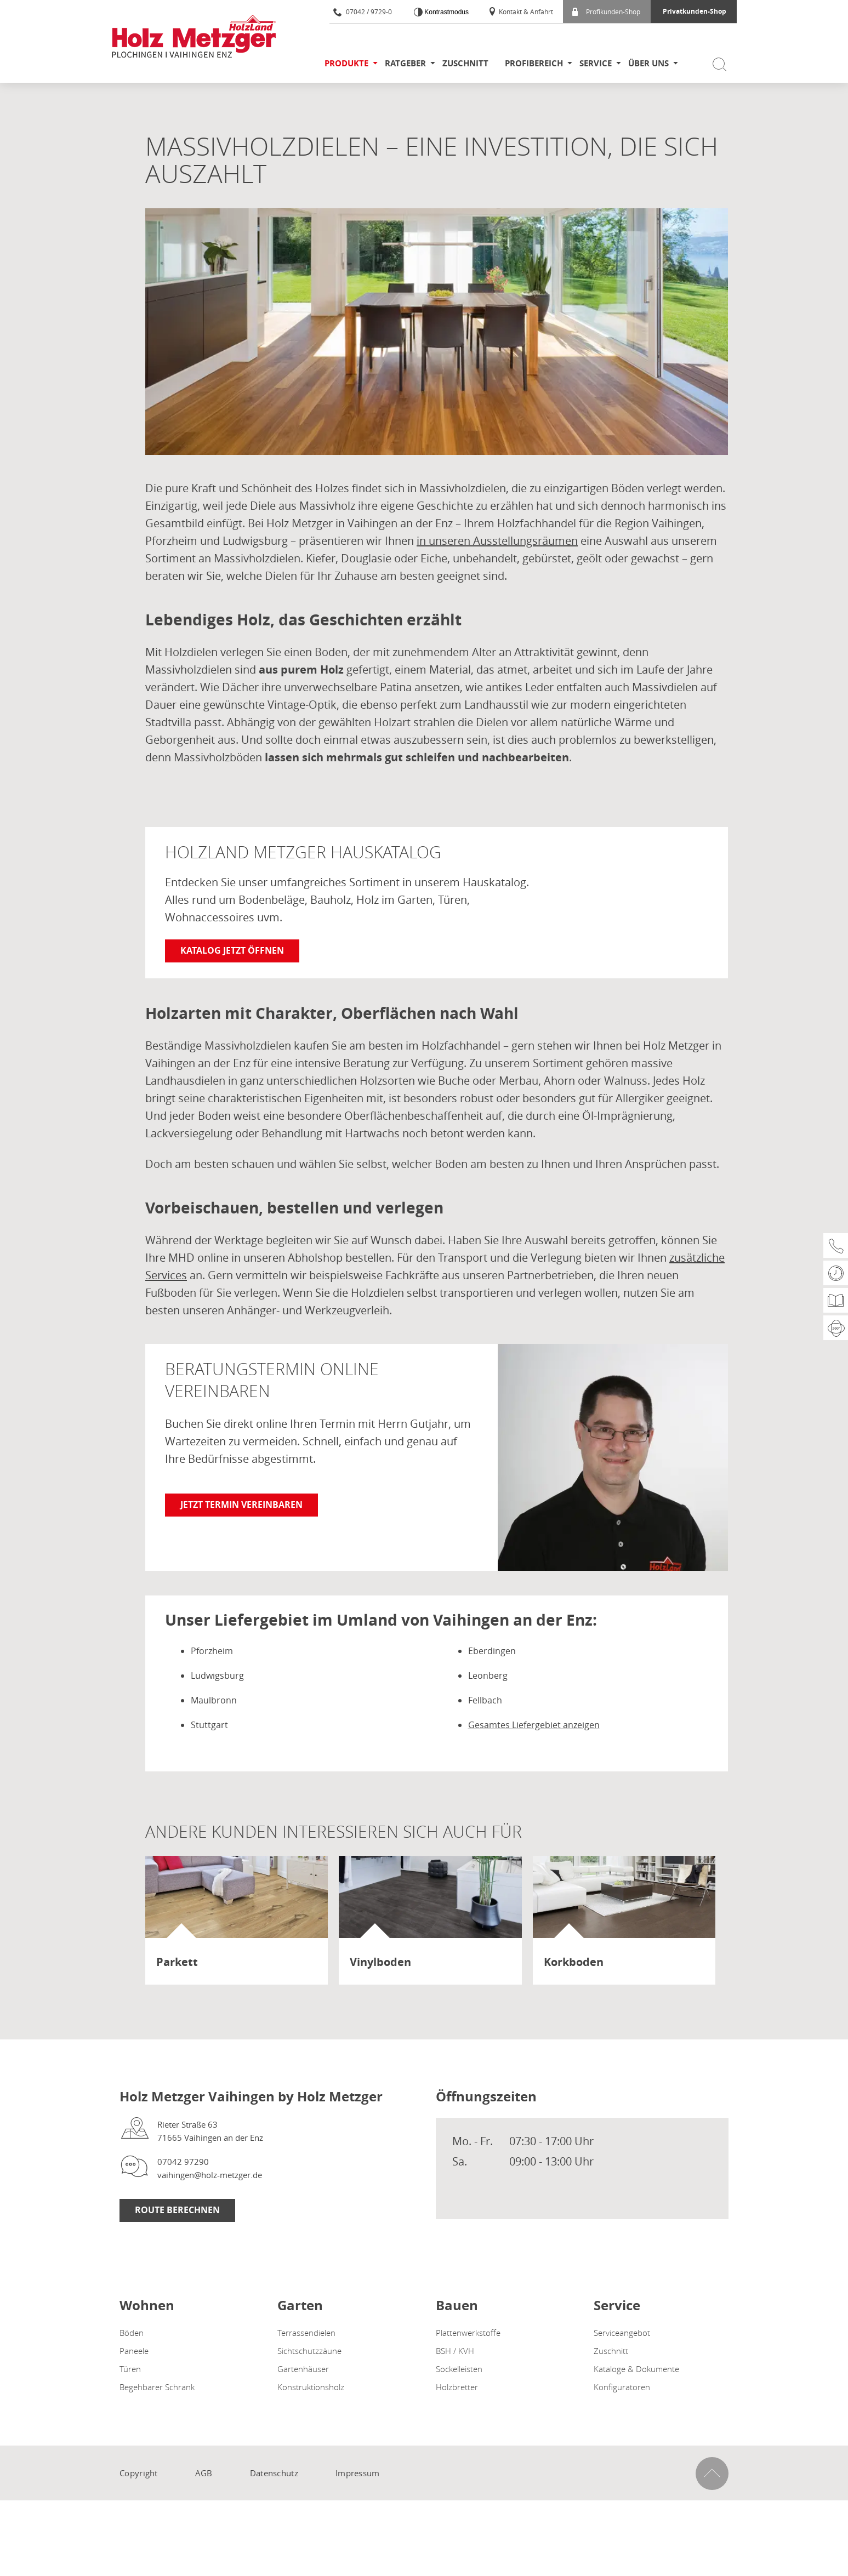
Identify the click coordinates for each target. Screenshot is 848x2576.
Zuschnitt (465, 63)
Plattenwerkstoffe (468, 2332)
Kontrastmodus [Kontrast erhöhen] (446, 12)
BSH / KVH (455, 2350)
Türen (130, 2368)
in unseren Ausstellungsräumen (497, 540)
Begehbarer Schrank (157, 2386)
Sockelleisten (459, 2368)
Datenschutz (274, 2472)
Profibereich (534, 63)
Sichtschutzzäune (309, 2350)
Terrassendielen (306, 2332)
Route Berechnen (177, 2210)
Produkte (346, 63)
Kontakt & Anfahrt (520, 11)
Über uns (648, 63)
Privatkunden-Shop (694, 11)
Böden (131, 2332)
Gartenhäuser (303, 2368)
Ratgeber (405, 63)
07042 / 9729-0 (362, 11)
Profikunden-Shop (606, 11)
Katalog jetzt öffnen (232, 950)
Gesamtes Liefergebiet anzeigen (534, 1725)
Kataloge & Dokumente (636, 2368)
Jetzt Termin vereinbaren (241, 1504)
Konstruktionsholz (310, 2386)
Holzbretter (457, 2386)
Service (595, 63)
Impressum (357, 2472)
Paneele (134, 2350)
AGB (204, 2472)
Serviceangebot (622, 2332)
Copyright (138, 2472)
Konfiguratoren (622, 2386)
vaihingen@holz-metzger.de (209, 2174)
